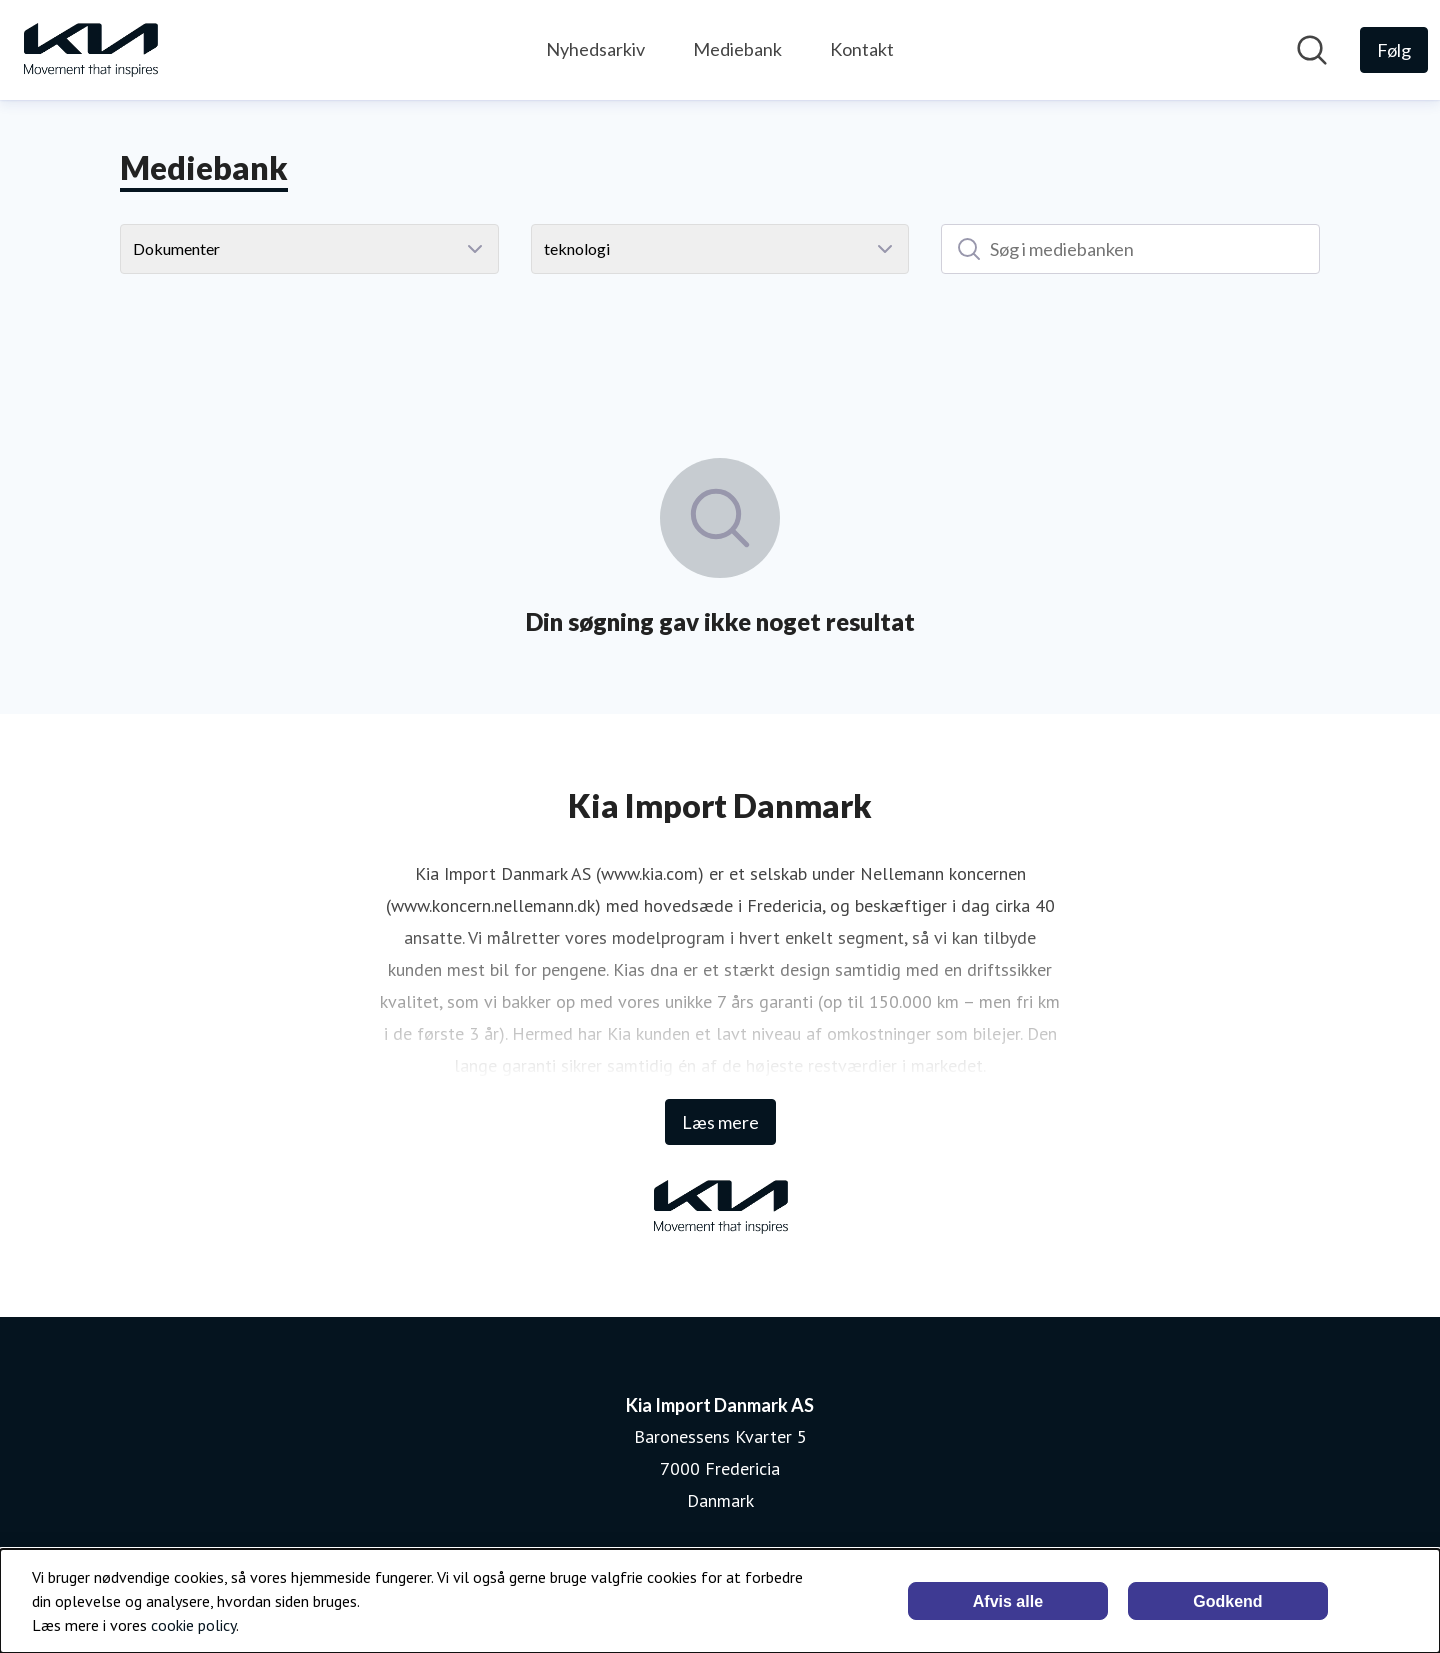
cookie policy (193, 1625)
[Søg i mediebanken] (1130, 249)
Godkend (1227, 1601)
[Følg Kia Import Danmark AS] (1394, 50)
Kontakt (862, 49)
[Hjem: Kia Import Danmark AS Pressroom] (90, 50)
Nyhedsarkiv (595, 49)
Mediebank (737, 49)
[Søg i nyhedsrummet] (1312, 50)
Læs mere (720, 1122)
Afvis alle (1008, 1601)
